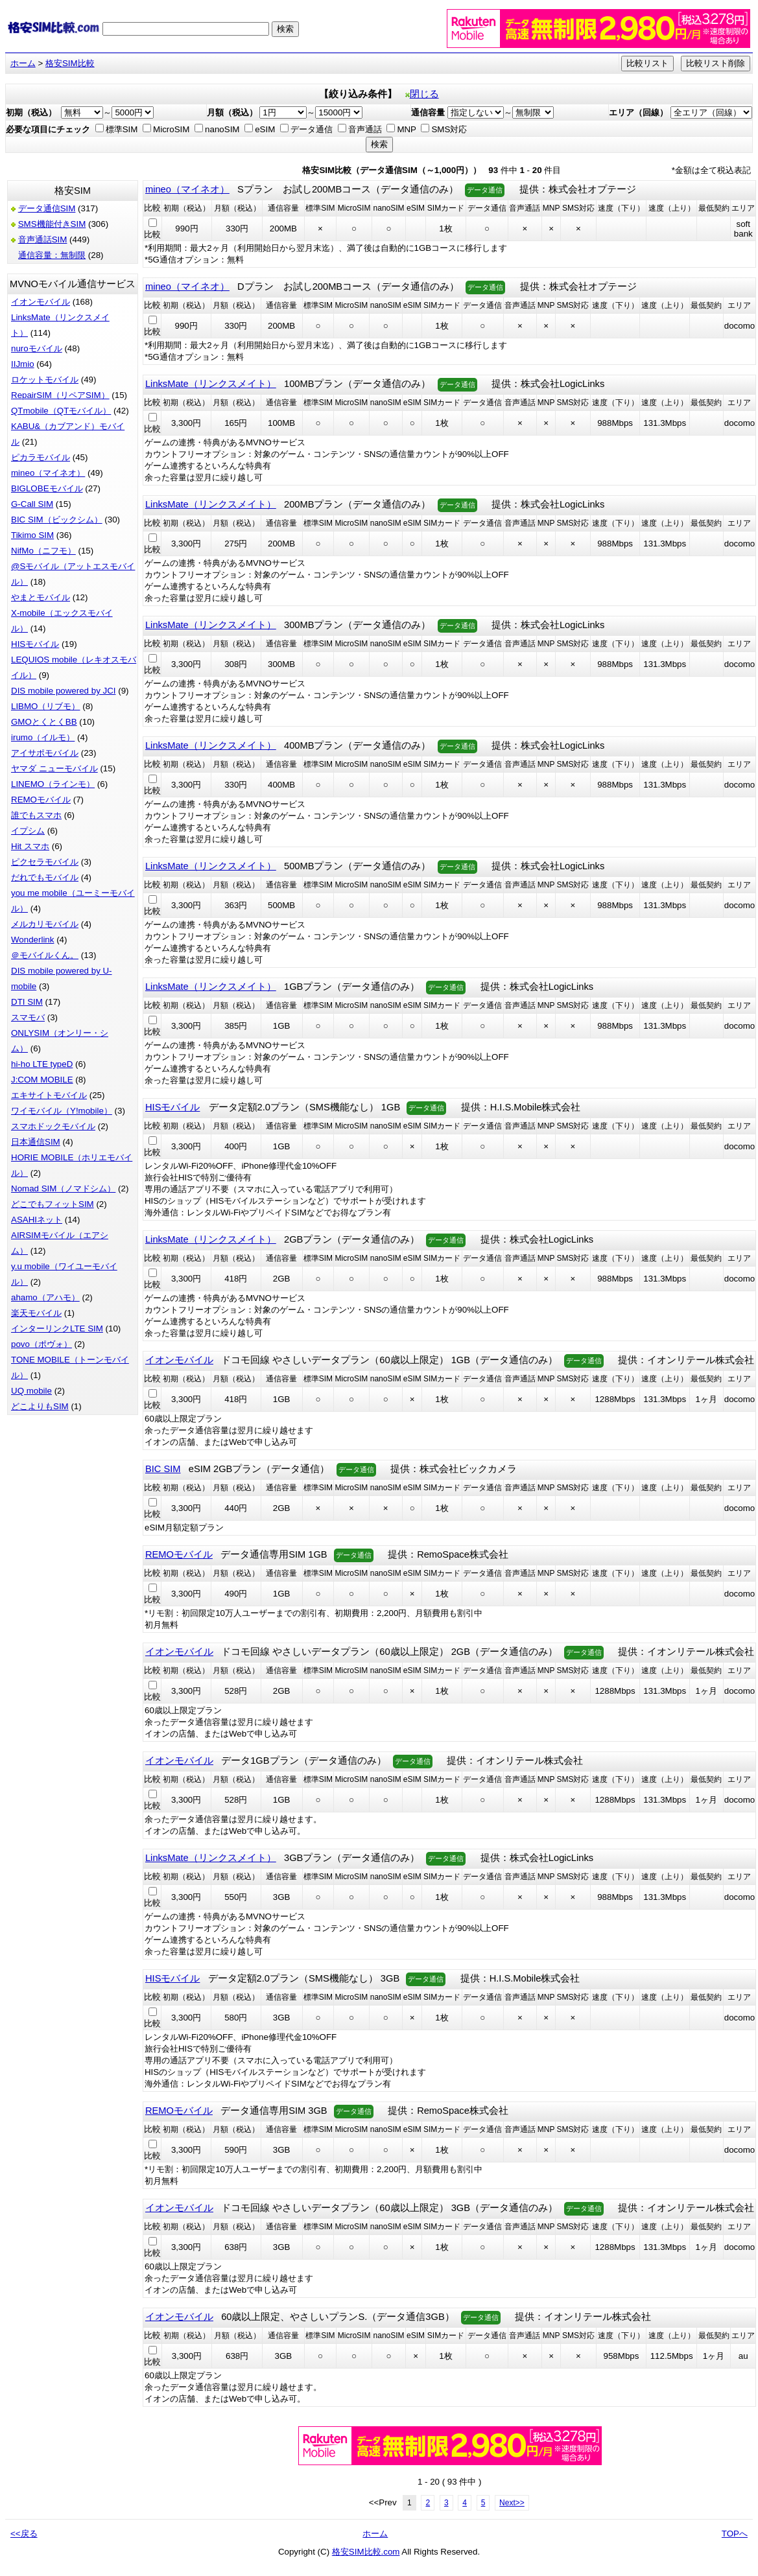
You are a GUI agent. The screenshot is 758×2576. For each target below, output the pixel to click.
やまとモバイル (40, 597)
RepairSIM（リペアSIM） (60, 395)
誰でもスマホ (36, 815)
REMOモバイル (41, 799)
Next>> (512, 2502)
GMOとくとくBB (44, 722)
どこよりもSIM (40, 1406)
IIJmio (22, 364)
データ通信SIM (47, 208)
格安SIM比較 (70, 63)
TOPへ (735, 2533)
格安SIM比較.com (366, 2552)
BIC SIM (163, 1469)
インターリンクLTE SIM (57, 1328)
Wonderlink (32, 939)
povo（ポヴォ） (41, 1344)
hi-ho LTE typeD (42, 1064)
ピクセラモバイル (44, 862)
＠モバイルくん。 (44, 955)
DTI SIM (27, 1002)
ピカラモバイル (40, 457)
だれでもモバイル (44, 877)
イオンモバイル (40, 302)
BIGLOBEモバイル (47, 488)
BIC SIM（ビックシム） (56, 519)
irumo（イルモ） (43, 737)
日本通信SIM (35, 1142)
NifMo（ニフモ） (43, 551)
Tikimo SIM (32, 535)
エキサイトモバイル (49, 1095)
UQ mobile (31, 1391)
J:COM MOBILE (42, 1079)
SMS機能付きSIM (52, 224)
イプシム (28, 831)
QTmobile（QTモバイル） (61, 411)
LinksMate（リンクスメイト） (210, 384)
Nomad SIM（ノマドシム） (63, 1188)
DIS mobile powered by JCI (63, 691)
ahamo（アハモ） (45, 1297)
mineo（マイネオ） (48, 473)
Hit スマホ (30, 846)
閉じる (422, 94)
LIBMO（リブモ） (45, 706)
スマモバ (28, 1017)
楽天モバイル (36, 1313)
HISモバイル (35, 644)
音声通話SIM (42, 239)
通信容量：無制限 (52, 255)
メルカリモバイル (44, 924)
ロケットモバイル (44, 379)
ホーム (23, 63)
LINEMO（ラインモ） (53, 784)
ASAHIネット (36, 1219)
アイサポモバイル (44, 753)
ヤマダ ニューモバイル (54, 768)
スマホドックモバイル (53, 1126)
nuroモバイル (36, 348)
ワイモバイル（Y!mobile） (61, 1111)
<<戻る (24, 2533)
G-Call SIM (32, 504)
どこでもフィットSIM (52, 1204)
